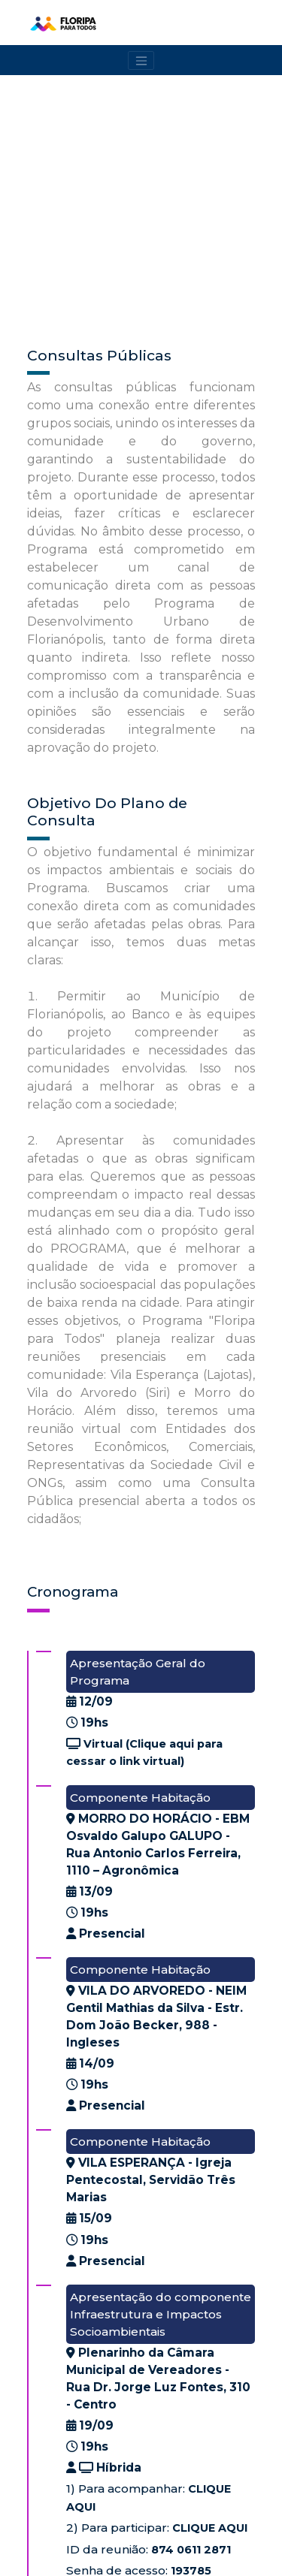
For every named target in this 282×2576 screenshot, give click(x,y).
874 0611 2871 (191, 2549)
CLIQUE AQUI (209, 2528)
